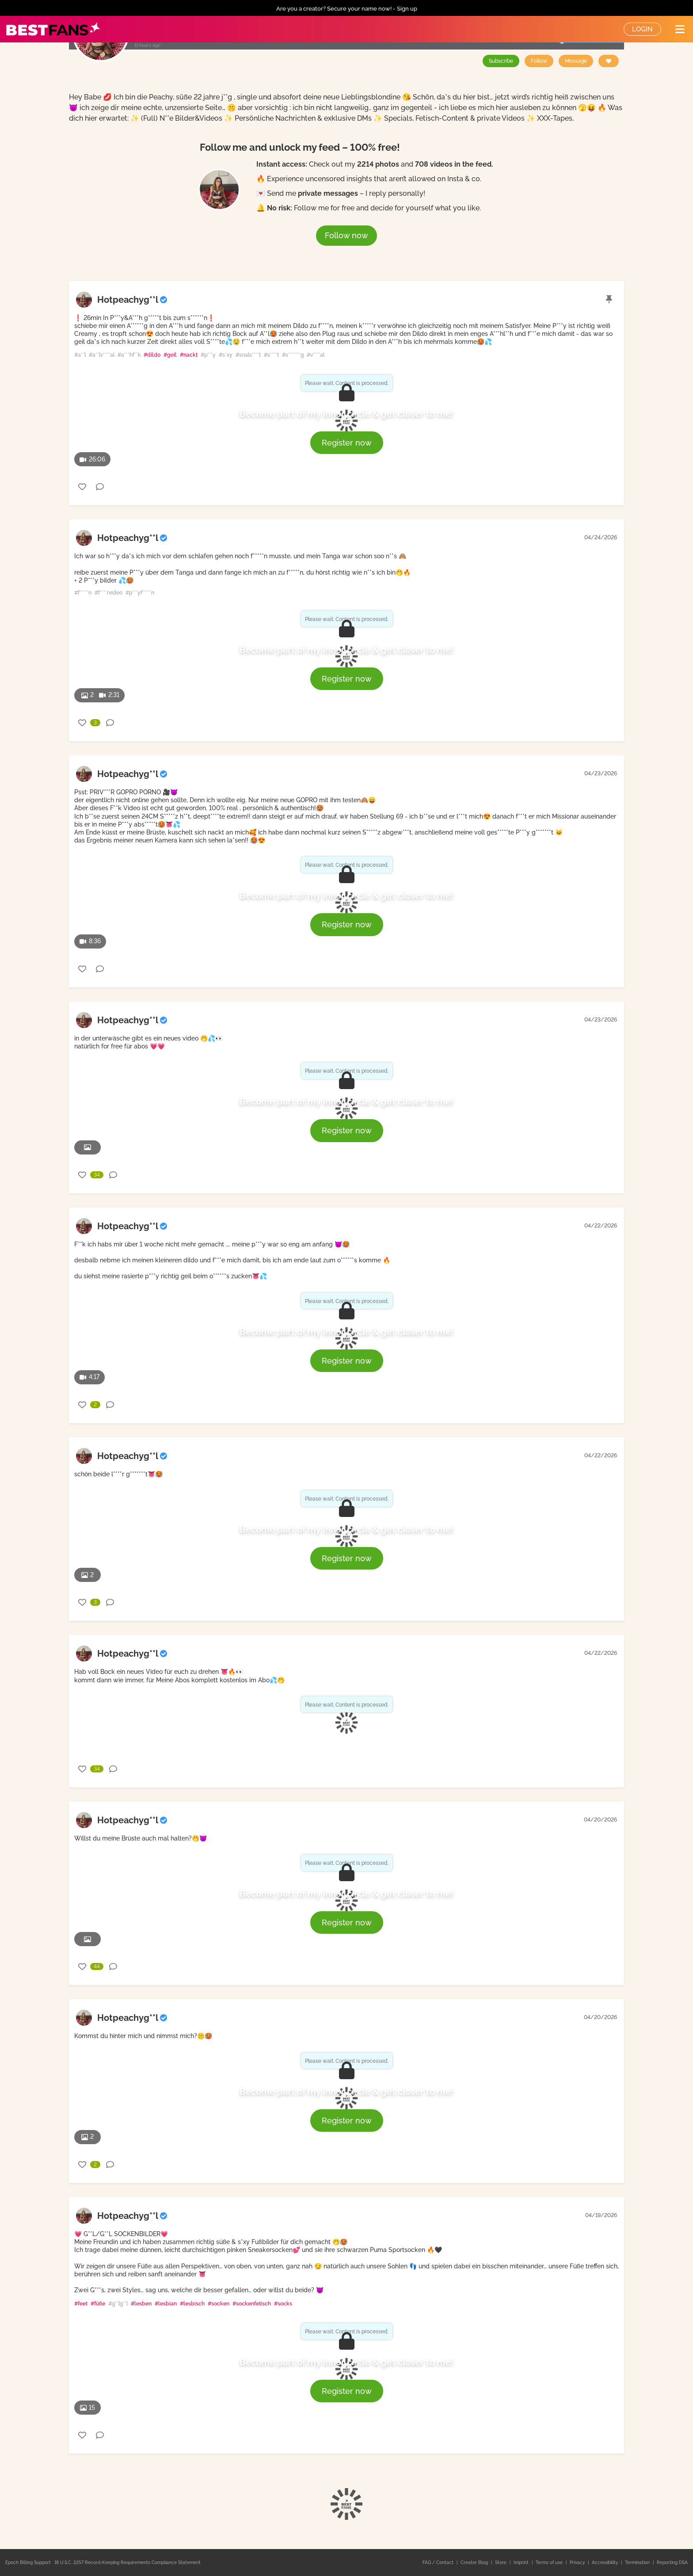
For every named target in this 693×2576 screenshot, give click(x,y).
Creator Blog (475, 2562)
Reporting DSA (672, 2562)
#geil (170, 355)
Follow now (346, 235)
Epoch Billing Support (28, 2562)
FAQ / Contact (439, 2562)
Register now (347, 442)
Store (501, 2562)
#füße (98, 2304)
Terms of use (550, 2562)
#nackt (189, 355)
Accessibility (605, 2562)
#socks (283, 2304)
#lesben (141, 2304)
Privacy (578, 2562)
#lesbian (166, 2304)
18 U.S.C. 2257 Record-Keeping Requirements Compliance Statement (127, 2562)
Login (642, 29)
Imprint (522, 2562)
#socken (218, 2304)
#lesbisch (192, 2304)
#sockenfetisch (251, 2304)
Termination (638, 2562)
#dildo (152, 355)
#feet (81, 2304)
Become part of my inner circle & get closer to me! (346, 413)
